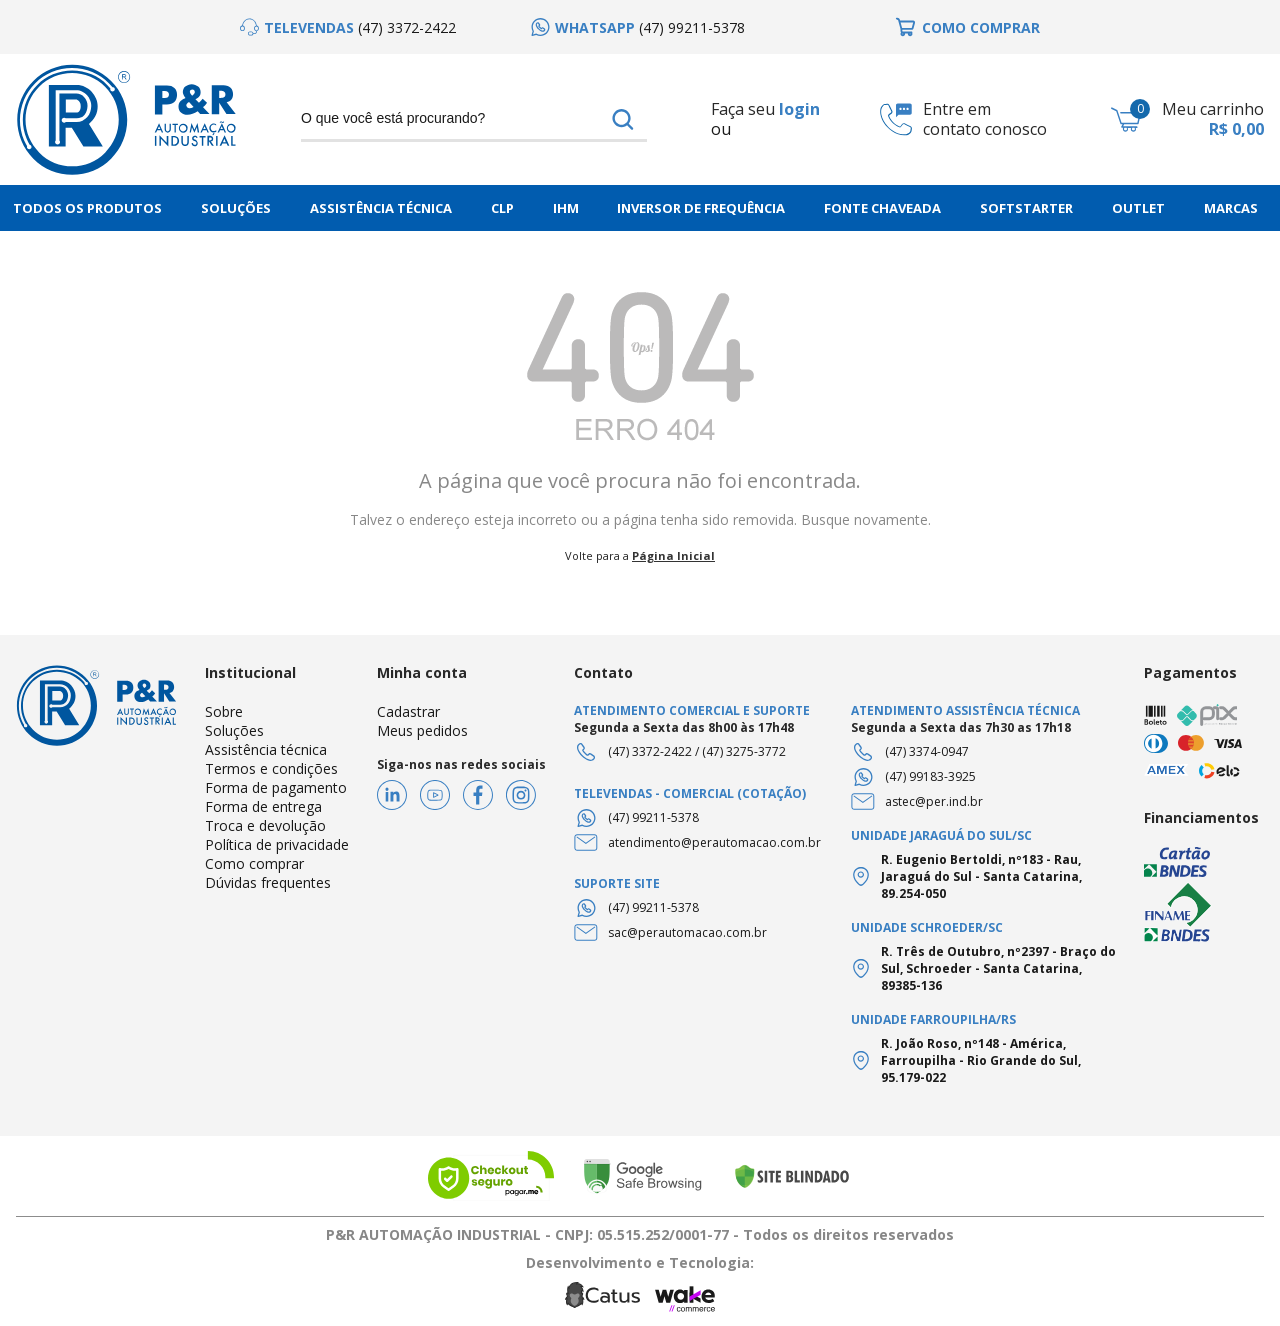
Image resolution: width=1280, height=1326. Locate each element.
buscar (623, 119)
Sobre (224, 711)
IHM (566, 208)
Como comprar (254, 863)
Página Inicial (673, 555)
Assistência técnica (266, 749)
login (799, 109)
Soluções (236, 208)
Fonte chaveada (882, 208)
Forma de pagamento (276, 787)
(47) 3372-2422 (650, 751)
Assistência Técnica (381, 208)
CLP (502, 208)
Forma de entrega (263, 806)
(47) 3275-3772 (744, 751)
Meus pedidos (422, 730)
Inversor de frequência (701, 208)
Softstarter (1026, 208)
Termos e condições (271, 768)
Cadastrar (408, 711)
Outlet (1138, 208)
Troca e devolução (265, 825)
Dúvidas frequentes (268, 882)
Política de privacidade (277, 844)
